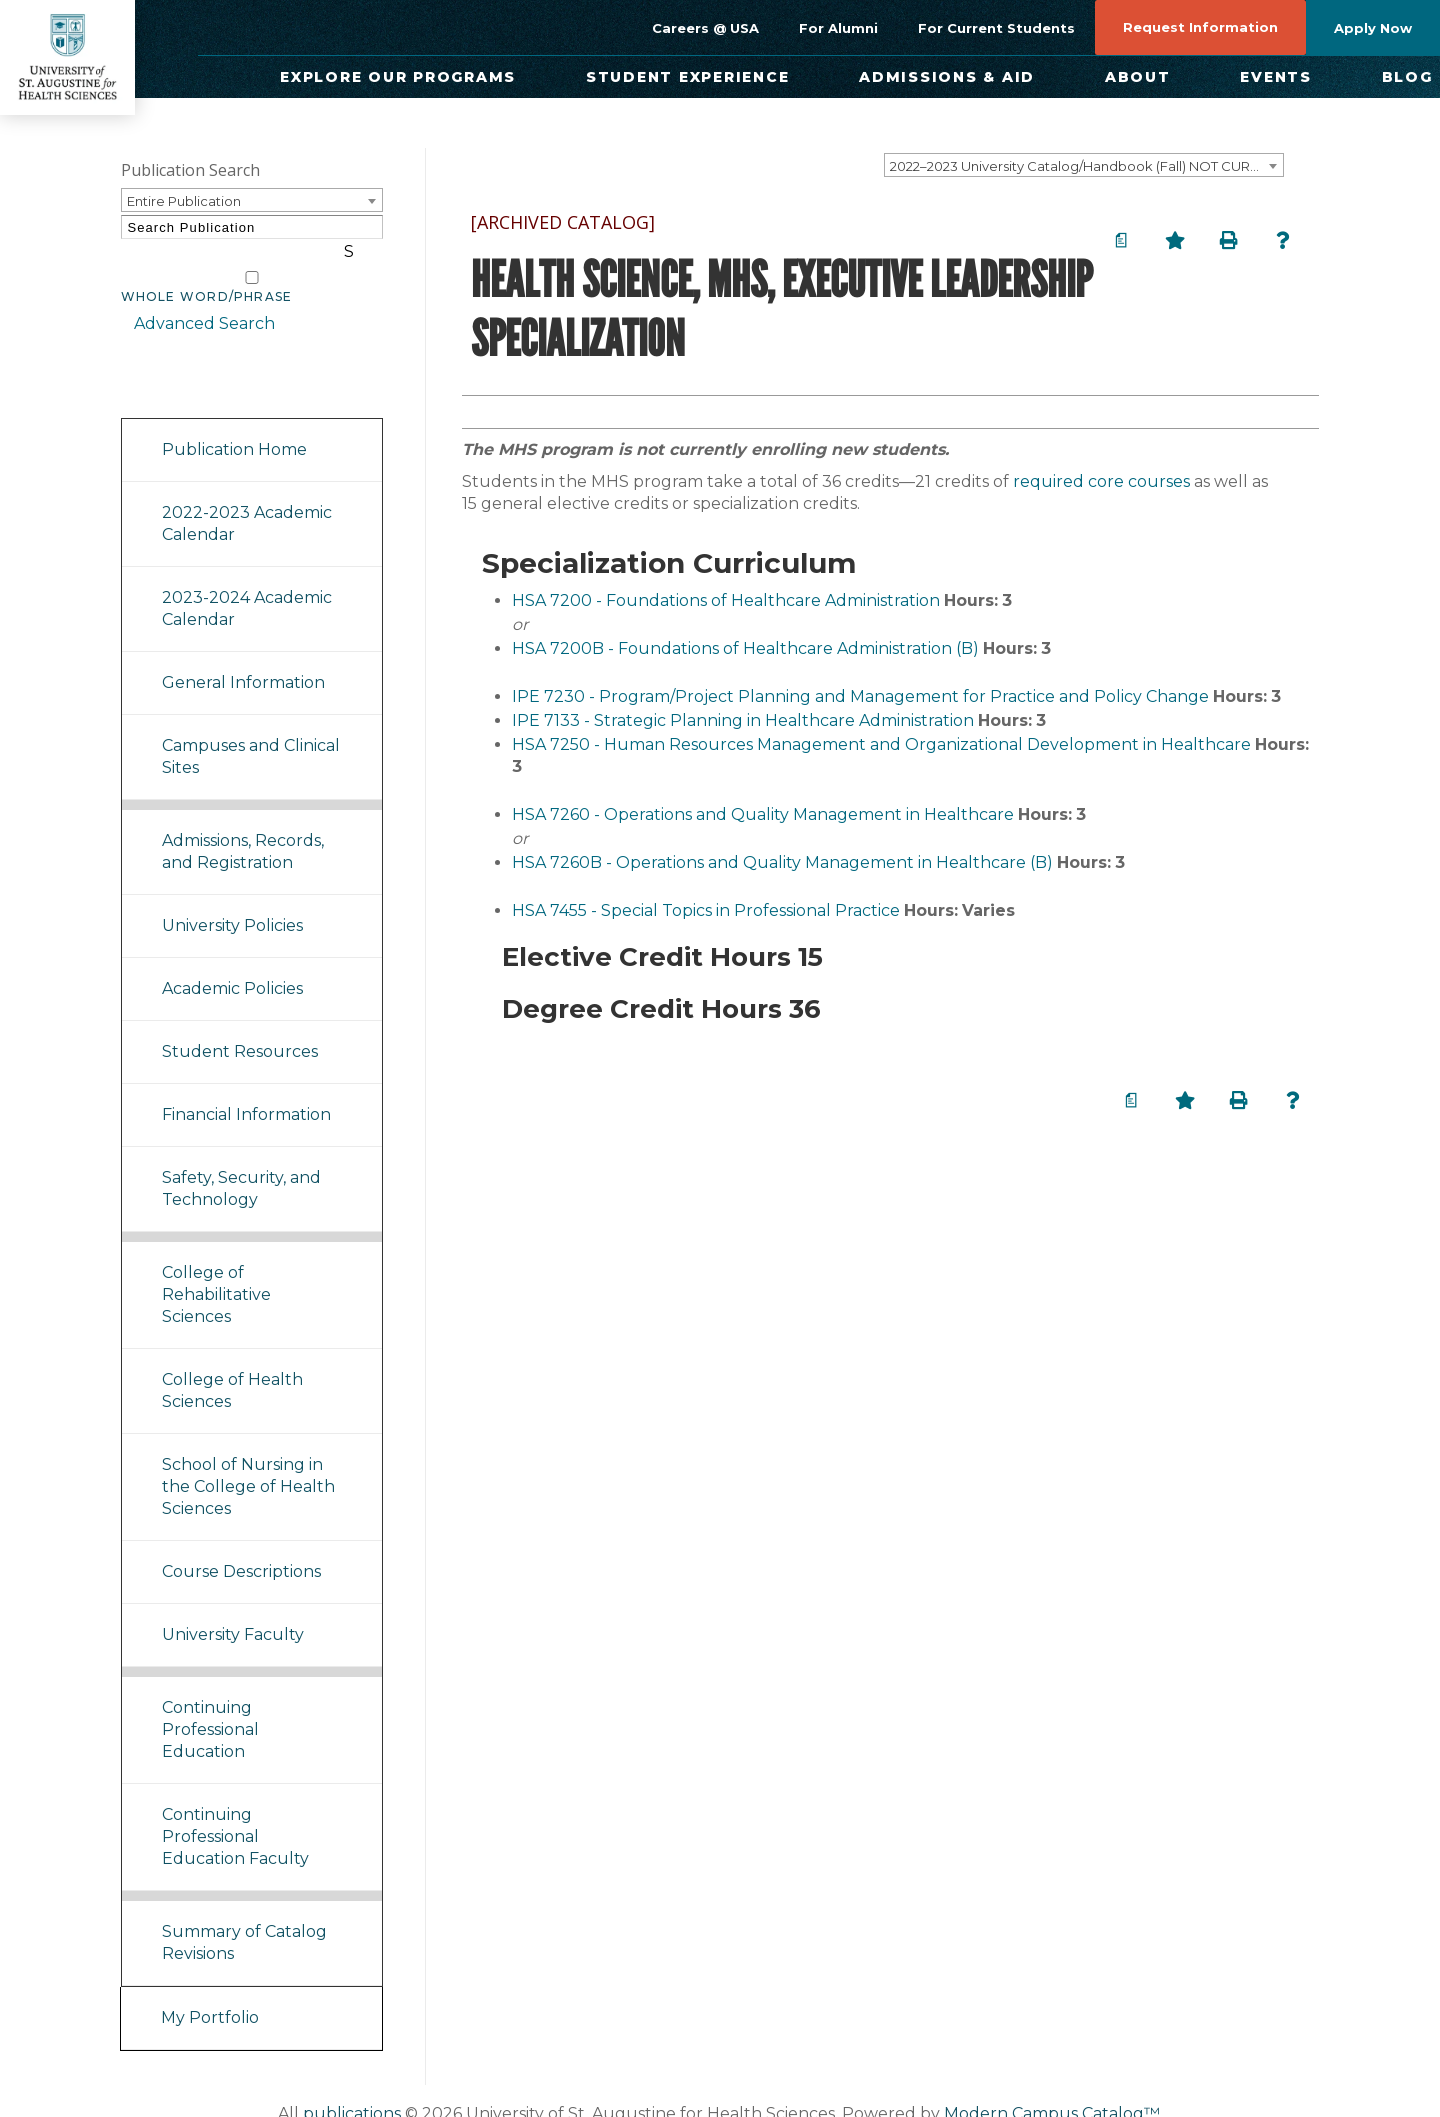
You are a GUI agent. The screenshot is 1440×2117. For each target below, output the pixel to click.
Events (1276, 77)
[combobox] (1084, 165)
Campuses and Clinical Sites (251, 732)
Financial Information (246, 1090)
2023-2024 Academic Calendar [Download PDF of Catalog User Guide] (247, 584)
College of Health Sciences (232, 1366)
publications (352, 2089)
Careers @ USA (705, 28)
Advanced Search (191, 299)
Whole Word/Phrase (207, 273)
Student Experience (688, 77)
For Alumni (838, 28)
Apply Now (1373, 28)
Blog (1407, 77)
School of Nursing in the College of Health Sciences (248, 1462)
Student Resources (240, 1027)
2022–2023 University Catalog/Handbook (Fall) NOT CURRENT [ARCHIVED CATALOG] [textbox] (1086, 166)
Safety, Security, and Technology (241, 1164)
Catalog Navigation (210, 368)
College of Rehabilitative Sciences (216, 1270)
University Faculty (233, 1610)
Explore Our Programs (398, 77)
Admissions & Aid (947, 77)
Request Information (1200, 27)
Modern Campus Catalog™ (1052, 2089)
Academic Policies (232, 964)
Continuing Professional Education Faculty (235, 1812)
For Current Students (996, 28)
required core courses (1101, 481)
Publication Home (234, 425)
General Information (243, 658)
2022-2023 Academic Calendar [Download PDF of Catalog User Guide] (247, 499)
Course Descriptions (241, 1547)
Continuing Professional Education (210, 1705)
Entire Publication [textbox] (184, 201)
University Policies (232, 901)
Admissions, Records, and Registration (243, 827)
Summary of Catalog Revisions (244, 1918)
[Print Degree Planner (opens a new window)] (1121, 240)
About (1138, 77)
